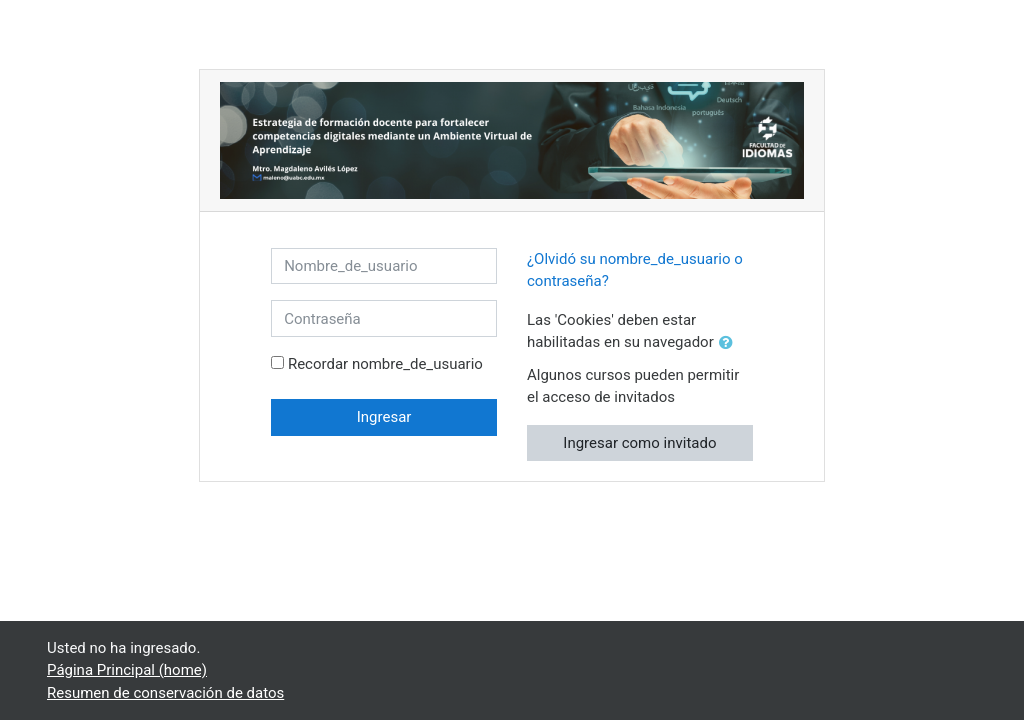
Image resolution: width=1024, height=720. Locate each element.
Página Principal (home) (127, 670)
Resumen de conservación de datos (165, 693)
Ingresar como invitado (639, 443)
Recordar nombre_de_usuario (385, 364)
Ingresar (384, 417)
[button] (730, 343)
